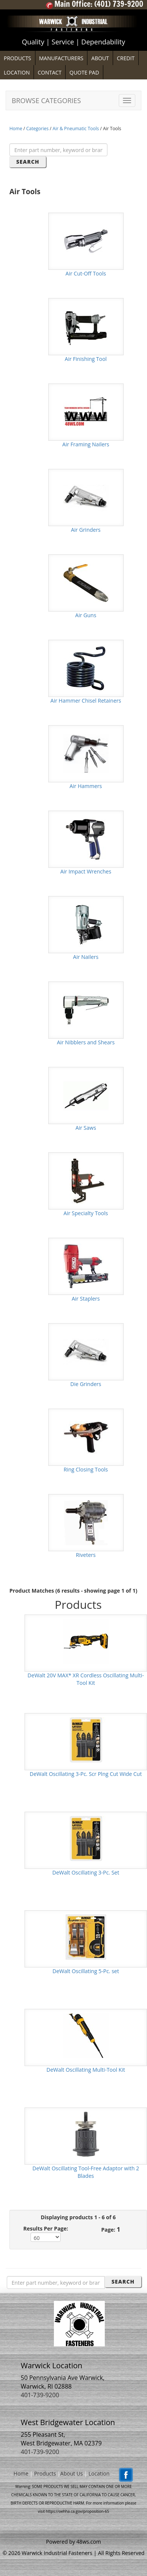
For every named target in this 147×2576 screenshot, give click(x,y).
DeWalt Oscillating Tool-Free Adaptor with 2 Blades (85, 2172)
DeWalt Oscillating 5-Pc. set (85, 1971)
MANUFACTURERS (61, 58)
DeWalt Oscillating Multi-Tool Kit (85, 2069)
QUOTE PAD (84, 72)
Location (99, 2473)
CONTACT (49, 72)
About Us (71, 2473)
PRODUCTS (17, 58)
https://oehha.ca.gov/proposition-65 (77, 2511)
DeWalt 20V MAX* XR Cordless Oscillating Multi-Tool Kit (86, 1679)
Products (45, 2473)
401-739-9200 (40, 2395)
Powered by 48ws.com (73, 2541)
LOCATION (17, 72)
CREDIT (126, 58)
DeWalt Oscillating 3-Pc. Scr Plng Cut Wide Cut (86, 1773)
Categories (37, 128)
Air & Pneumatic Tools (76, 128)
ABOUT (100, 58)
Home (15, 128)
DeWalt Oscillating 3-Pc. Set (85, 1872)
